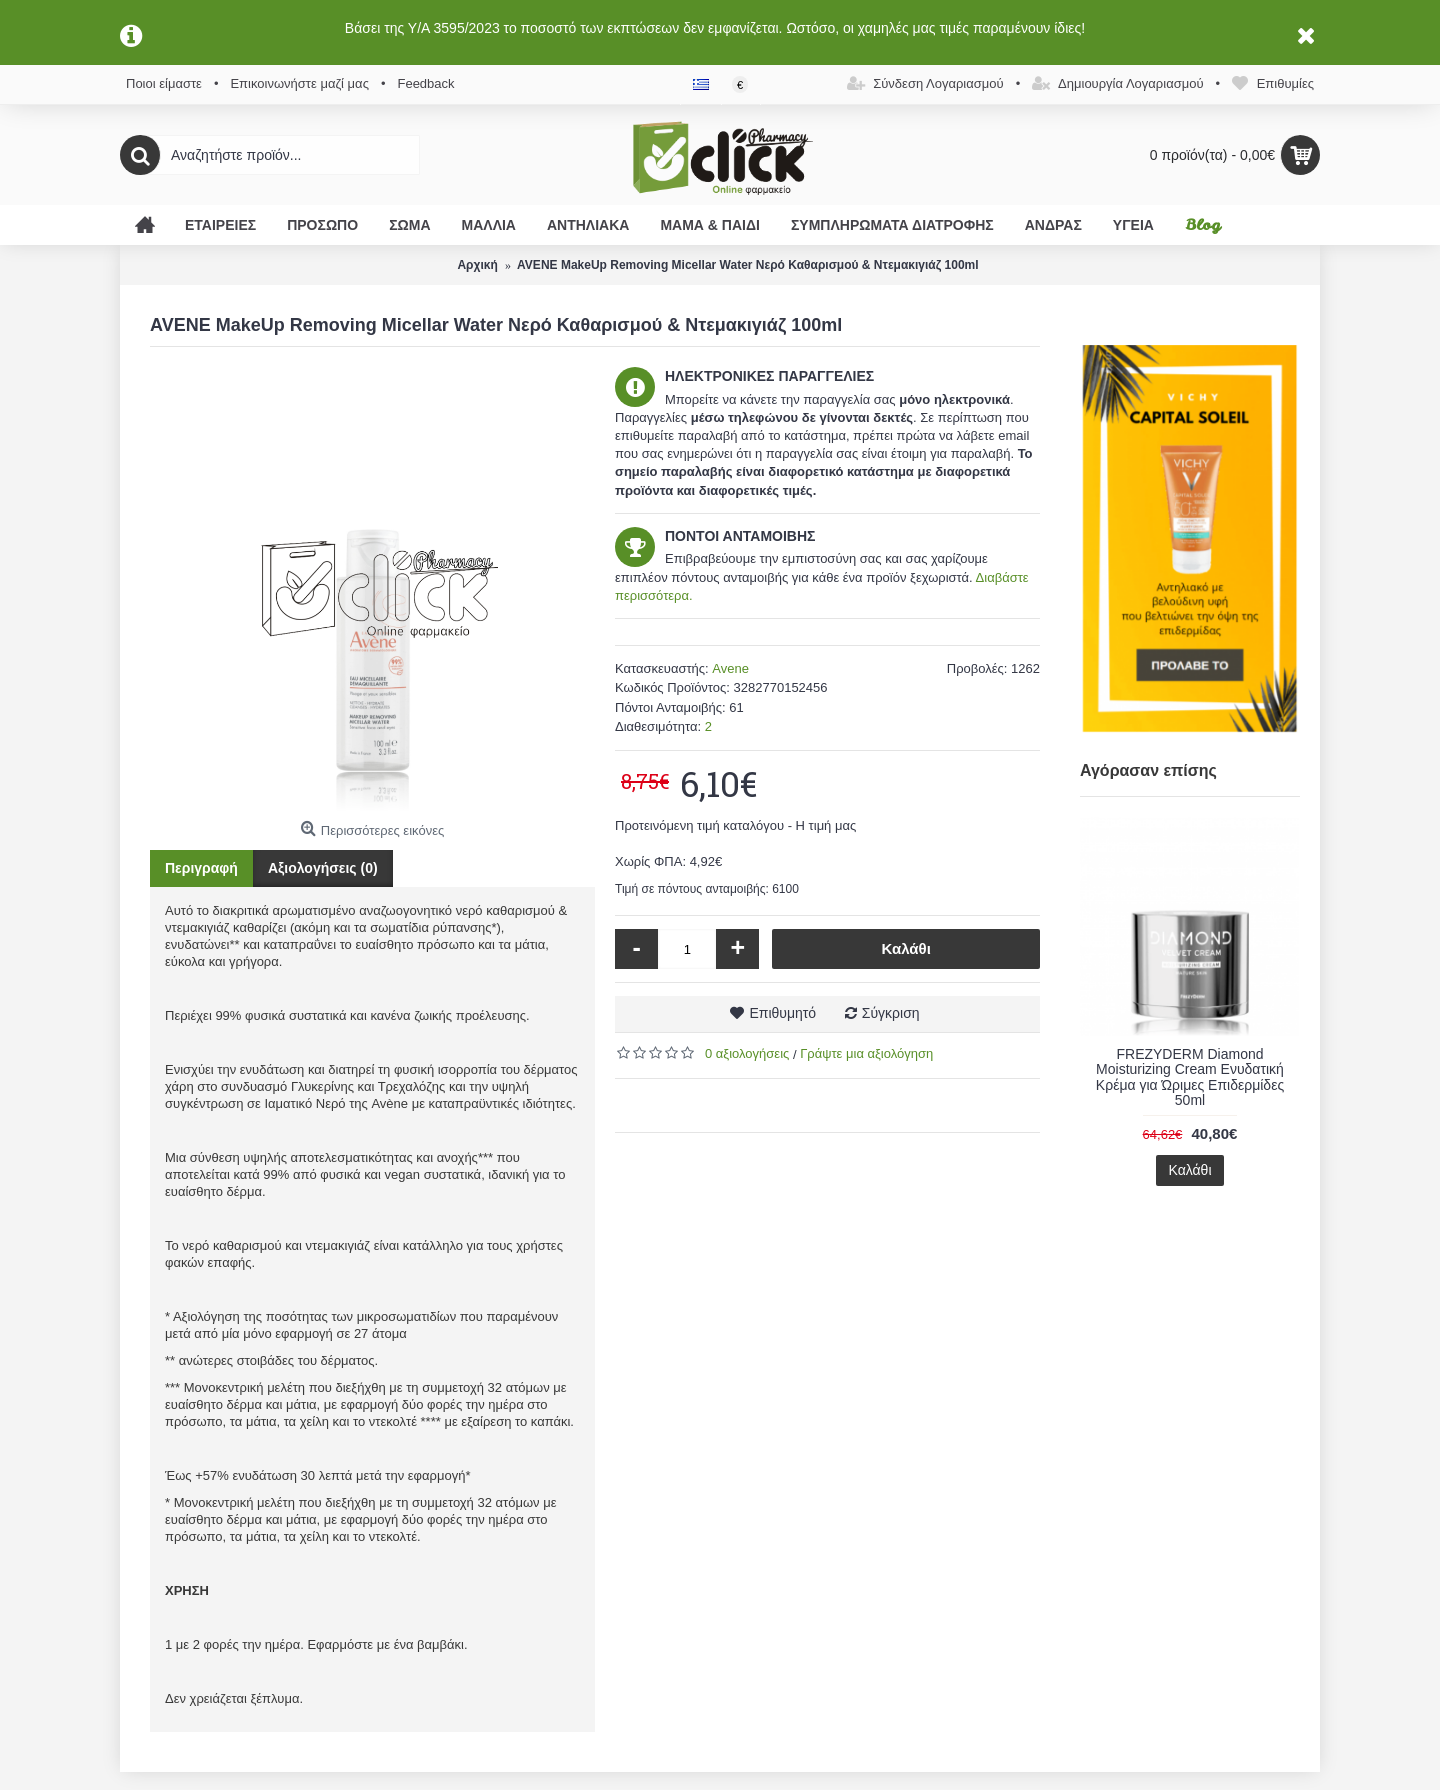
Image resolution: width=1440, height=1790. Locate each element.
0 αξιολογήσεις (747, 1053)
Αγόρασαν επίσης (1148, 770)
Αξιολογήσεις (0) (323, 868)
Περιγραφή (201, 868)
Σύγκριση (891, 1013)
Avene (730, 668)
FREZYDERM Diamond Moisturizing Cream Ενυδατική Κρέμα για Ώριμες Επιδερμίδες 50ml (1190, 1077)
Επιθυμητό (782, 1013)
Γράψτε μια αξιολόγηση (866, 1053)
